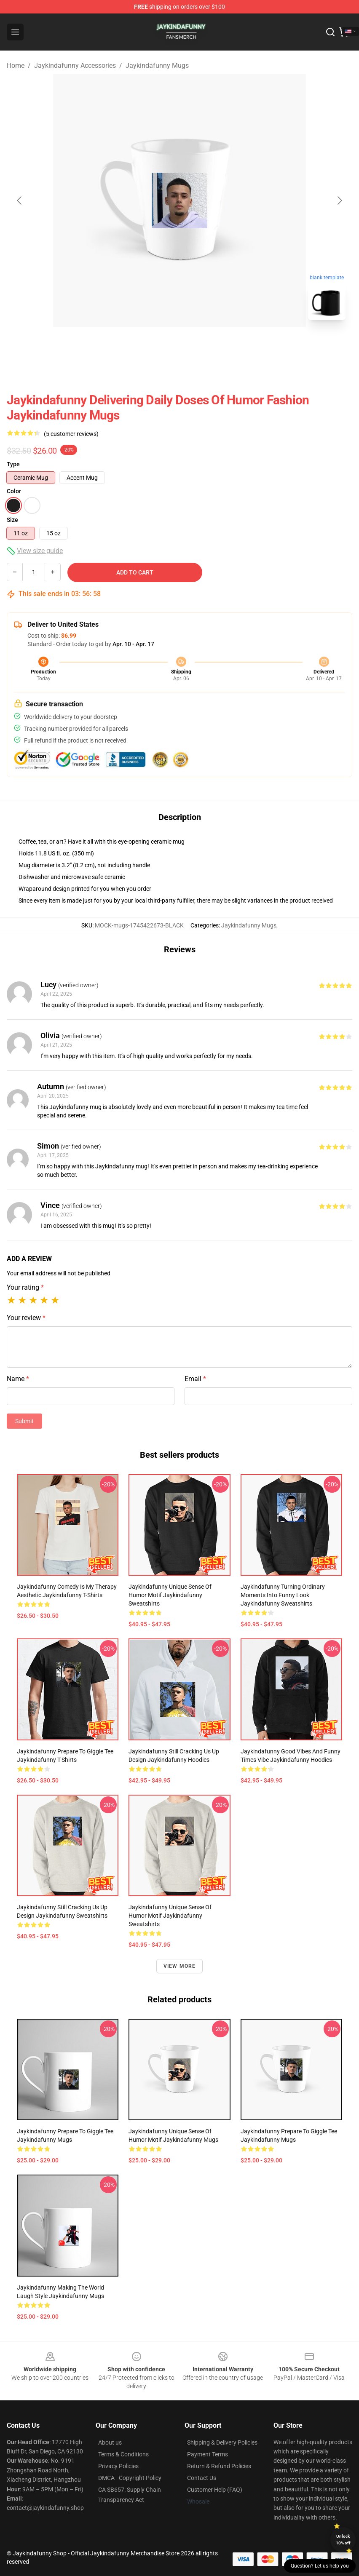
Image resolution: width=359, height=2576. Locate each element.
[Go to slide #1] (157, 345)
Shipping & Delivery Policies (222, 2442)
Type (13, 464)
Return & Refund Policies (219, 2466)
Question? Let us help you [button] (320, 2566)
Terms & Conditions (123, 2454)
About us (110, 2442)
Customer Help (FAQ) (214, 2489)
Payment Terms (207, 2454)
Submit (24, 1421)
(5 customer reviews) (71, 433)
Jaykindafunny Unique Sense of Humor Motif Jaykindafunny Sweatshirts (170, 1595)
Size (12, 519)
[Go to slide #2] (201, 345)
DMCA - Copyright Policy (129, 2477)
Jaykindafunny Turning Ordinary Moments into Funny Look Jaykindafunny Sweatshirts (283, 1595)
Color (14, 491)
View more (179, 1966)
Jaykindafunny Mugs (157, 65)
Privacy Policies (118, 2466)
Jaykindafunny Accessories (75, 65)
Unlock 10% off (343, 2539)
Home (15, 65)
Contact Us (201, 2477)
